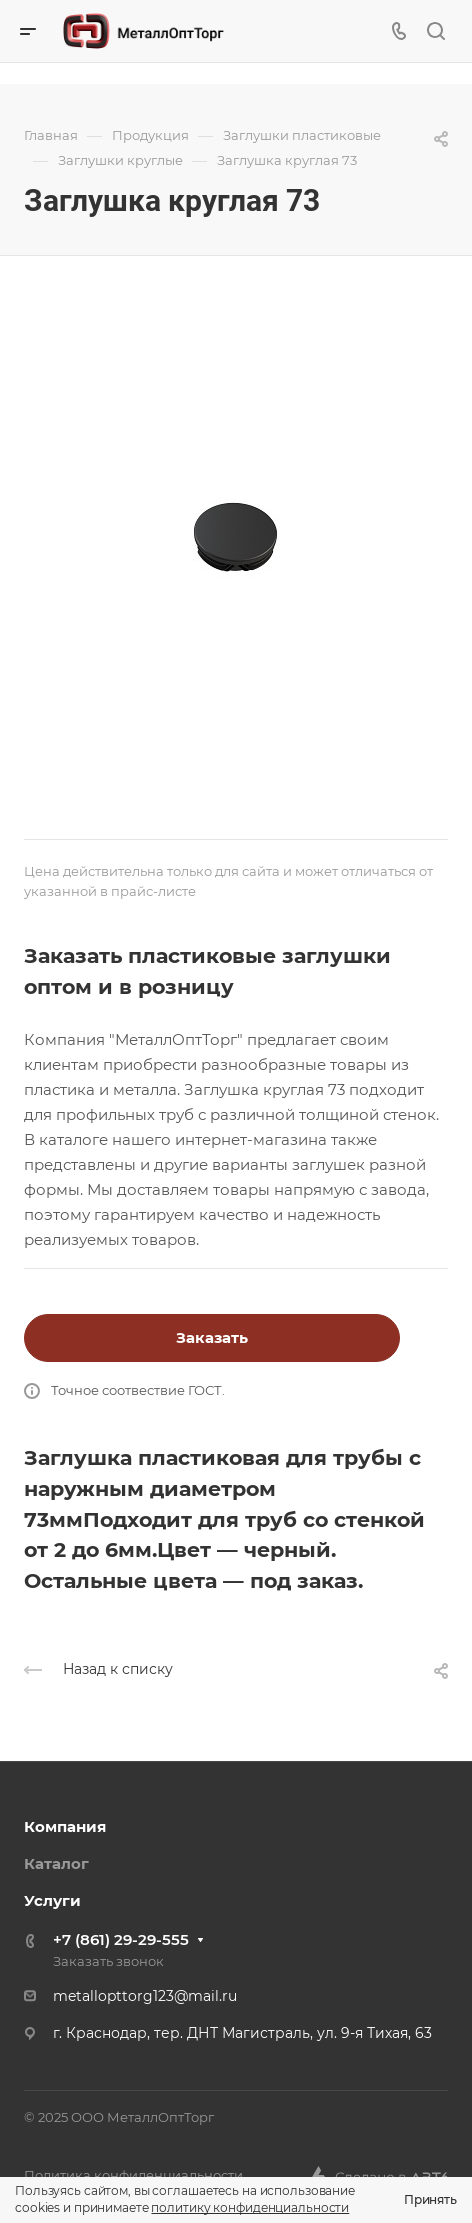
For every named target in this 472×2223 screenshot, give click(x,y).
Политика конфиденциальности (133, 2175)
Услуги (52, 1900)
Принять (430, 2199)
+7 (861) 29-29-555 (121, 1939)
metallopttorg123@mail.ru (145, 1996)
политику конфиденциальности (250, 2207)
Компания (65, 1826)
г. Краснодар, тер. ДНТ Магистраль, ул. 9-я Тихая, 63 (242, 2033)
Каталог (56, 1863)
